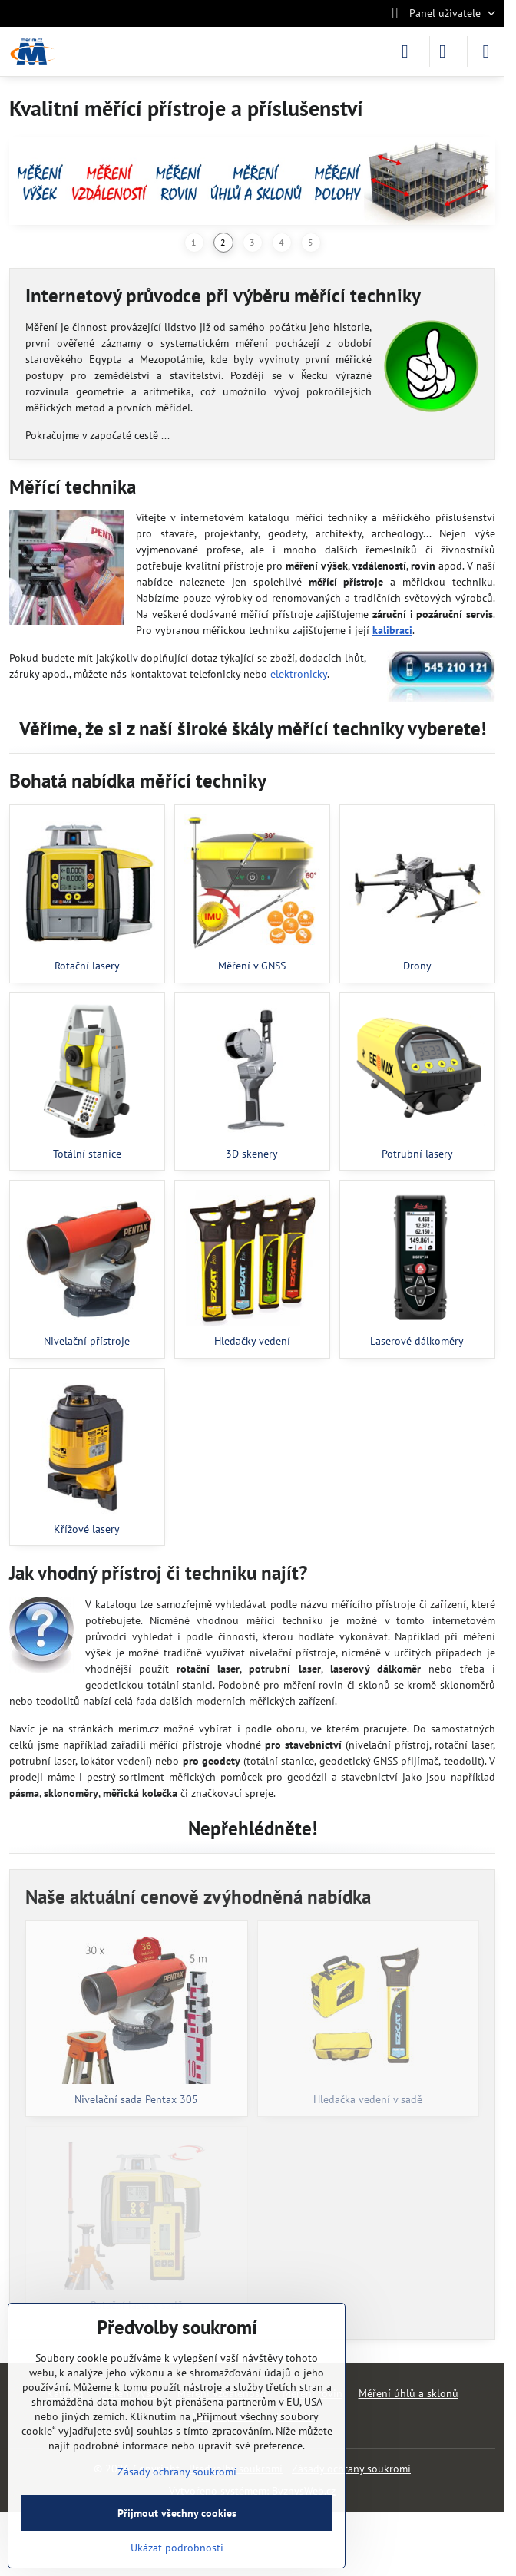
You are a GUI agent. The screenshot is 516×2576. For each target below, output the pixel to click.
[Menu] (486, 51)
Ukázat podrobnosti (177, 2548)
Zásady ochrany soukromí (351, 2468)
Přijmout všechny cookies (177, 2513)
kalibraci (392, 630)
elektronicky (298, 674)
